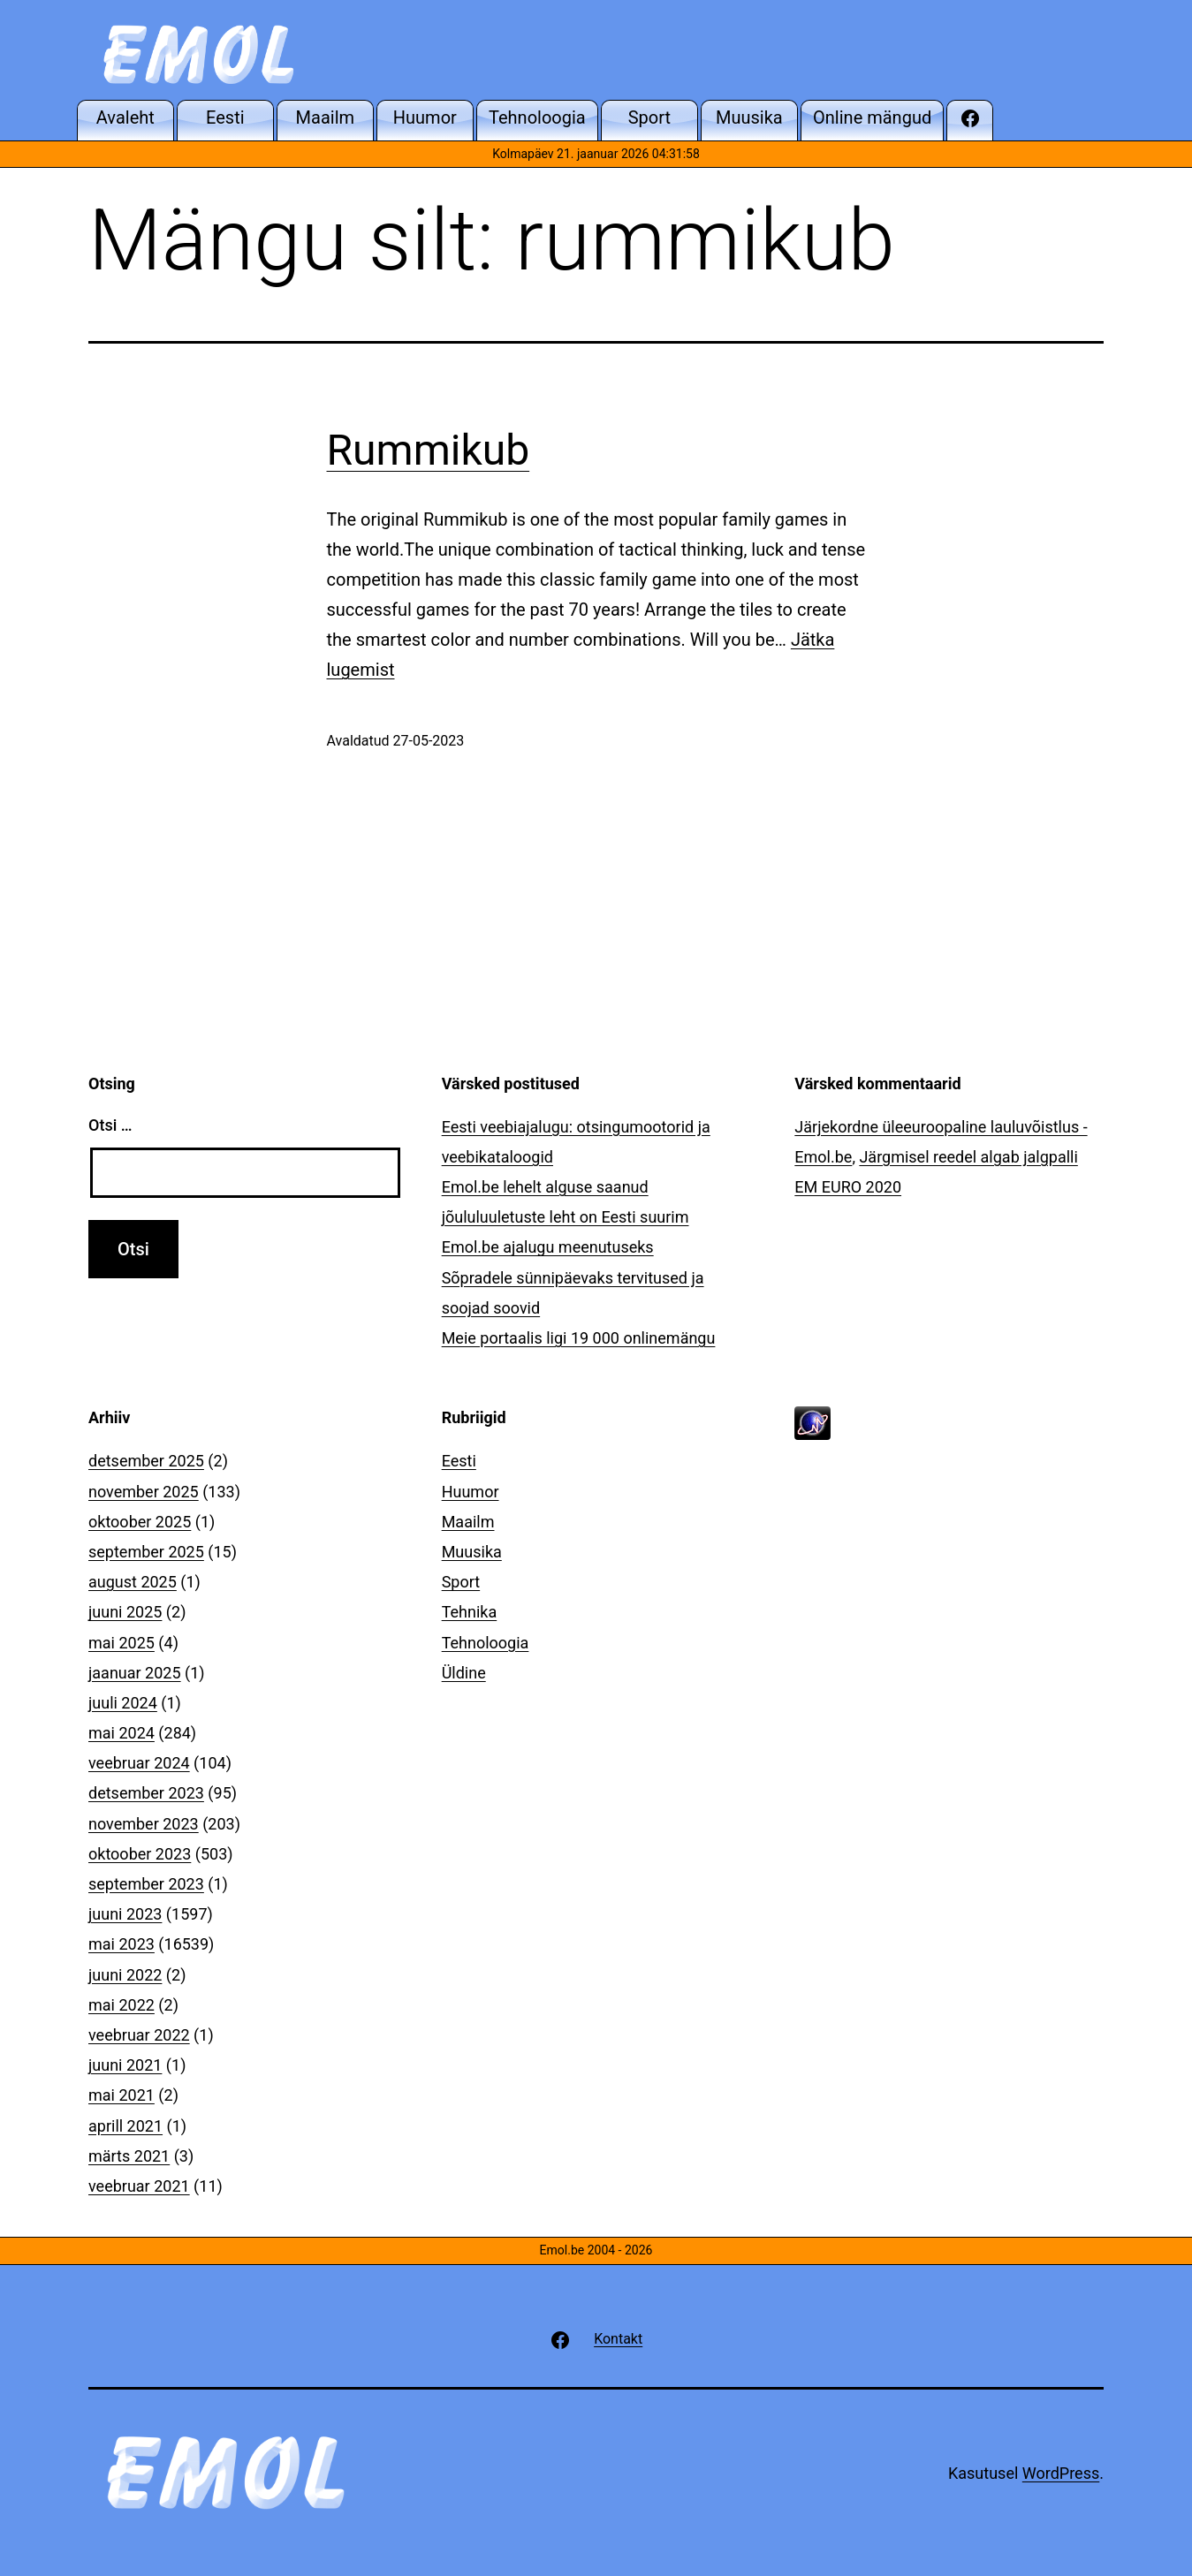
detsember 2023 (146, 1793)
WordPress (1060, 2473)
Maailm (468, 1521)
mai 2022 (121, 2005)
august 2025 (132, 1581)
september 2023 (146, 1884)
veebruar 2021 (139, 2186)
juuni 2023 (125, 1914)
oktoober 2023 (139, 1854)
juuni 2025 (125, 1611)
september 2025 (146, 1551)
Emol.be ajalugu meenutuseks (548, 1247)
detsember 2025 (146, 1460)
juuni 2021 (125, 2065)
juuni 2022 (125, 1975)
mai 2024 (121, 1733)
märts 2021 (129, 2156)
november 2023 (143, 1824)
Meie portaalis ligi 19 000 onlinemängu (579, 1338)
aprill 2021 (125, 2126)
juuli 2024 (122, 1702)
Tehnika (469, 1611)
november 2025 (143, 1491)
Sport (461, 1581)
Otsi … (110, 1125)
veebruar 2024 (139, 1763)
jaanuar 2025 (134, 1672)
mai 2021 (121, 2095)
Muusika (472, 1551)
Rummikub (428, 450)
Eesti (459, 1460)
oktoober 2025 (139, 1521)
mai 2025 (121, 1642)
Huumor (470, 1491)
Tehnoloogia (485, 1642)
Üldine (464, 1672)
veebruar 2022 (139, 2035)
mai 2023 (121, 1944)
